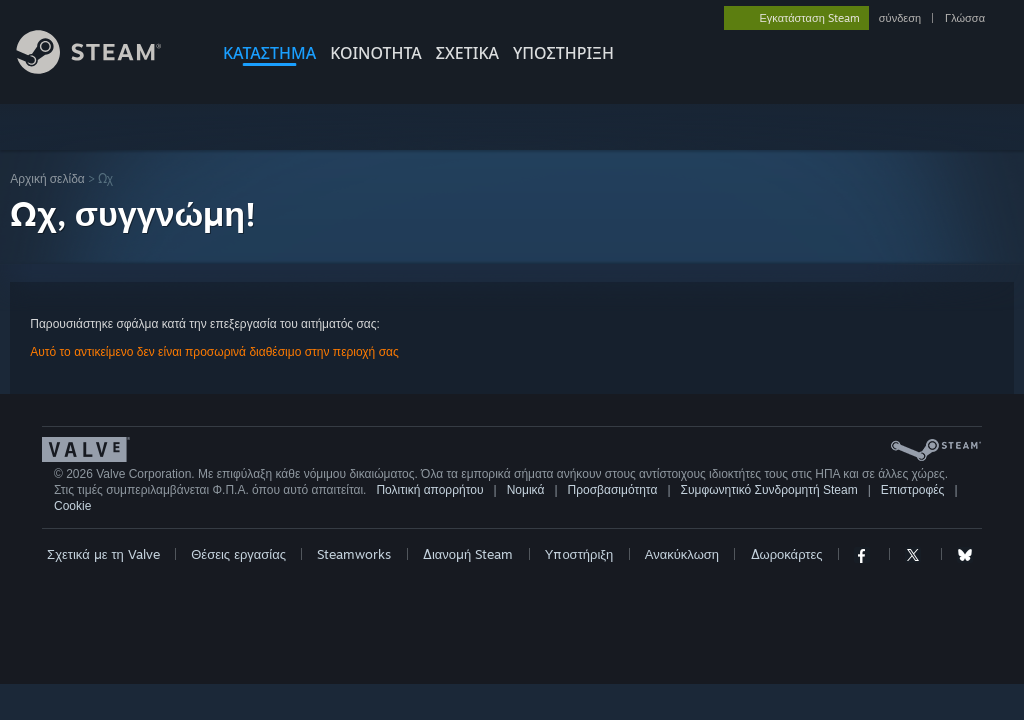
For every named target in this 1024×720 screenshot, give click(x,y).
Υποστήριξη (579, 554)
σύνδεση (900, 18)
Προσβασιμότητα (613, 490)
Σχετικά (467, 53)
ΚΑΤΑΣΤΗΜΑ (269, 53)
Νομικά (526, 490)
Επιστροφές (913, 490)
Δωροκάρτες (787, 554)
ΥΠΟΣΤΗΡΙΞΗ (563, 53)
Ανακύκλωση (682, 554)
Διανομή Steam (468, 554)
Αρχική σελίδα (47, 178)
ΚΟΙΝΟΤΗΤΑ (376, 53)
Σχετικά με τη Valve (103, 554)
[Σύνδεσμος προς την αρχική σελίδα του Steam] (104, 68)
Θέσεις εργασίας (238, 554)
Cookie (72, 506)
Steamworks (354, 554)
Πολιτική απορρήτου (429, 490)
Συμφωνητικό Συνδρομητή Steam (769, 490)
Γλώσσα (965, 18)
